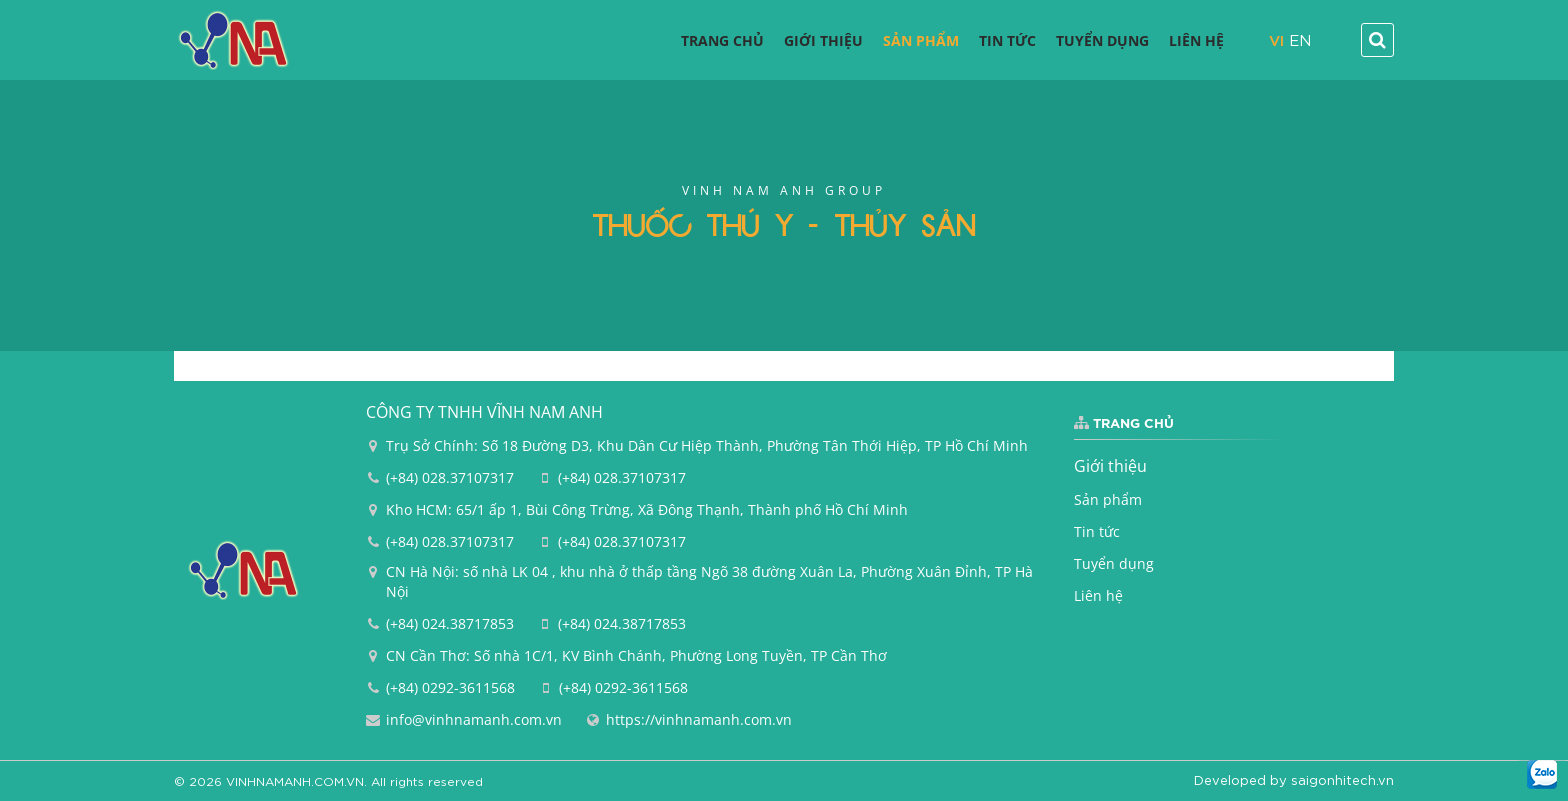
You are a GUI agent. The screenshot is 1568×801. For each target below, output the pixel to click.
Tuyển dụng (1114, 563)
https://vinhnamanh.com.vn (699, 719)
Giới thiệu (1110, 466)
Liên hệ (1098, 595)
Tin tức (1097, 531)
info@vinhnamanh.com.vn (474, 719)
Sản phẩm (1108, 499)
